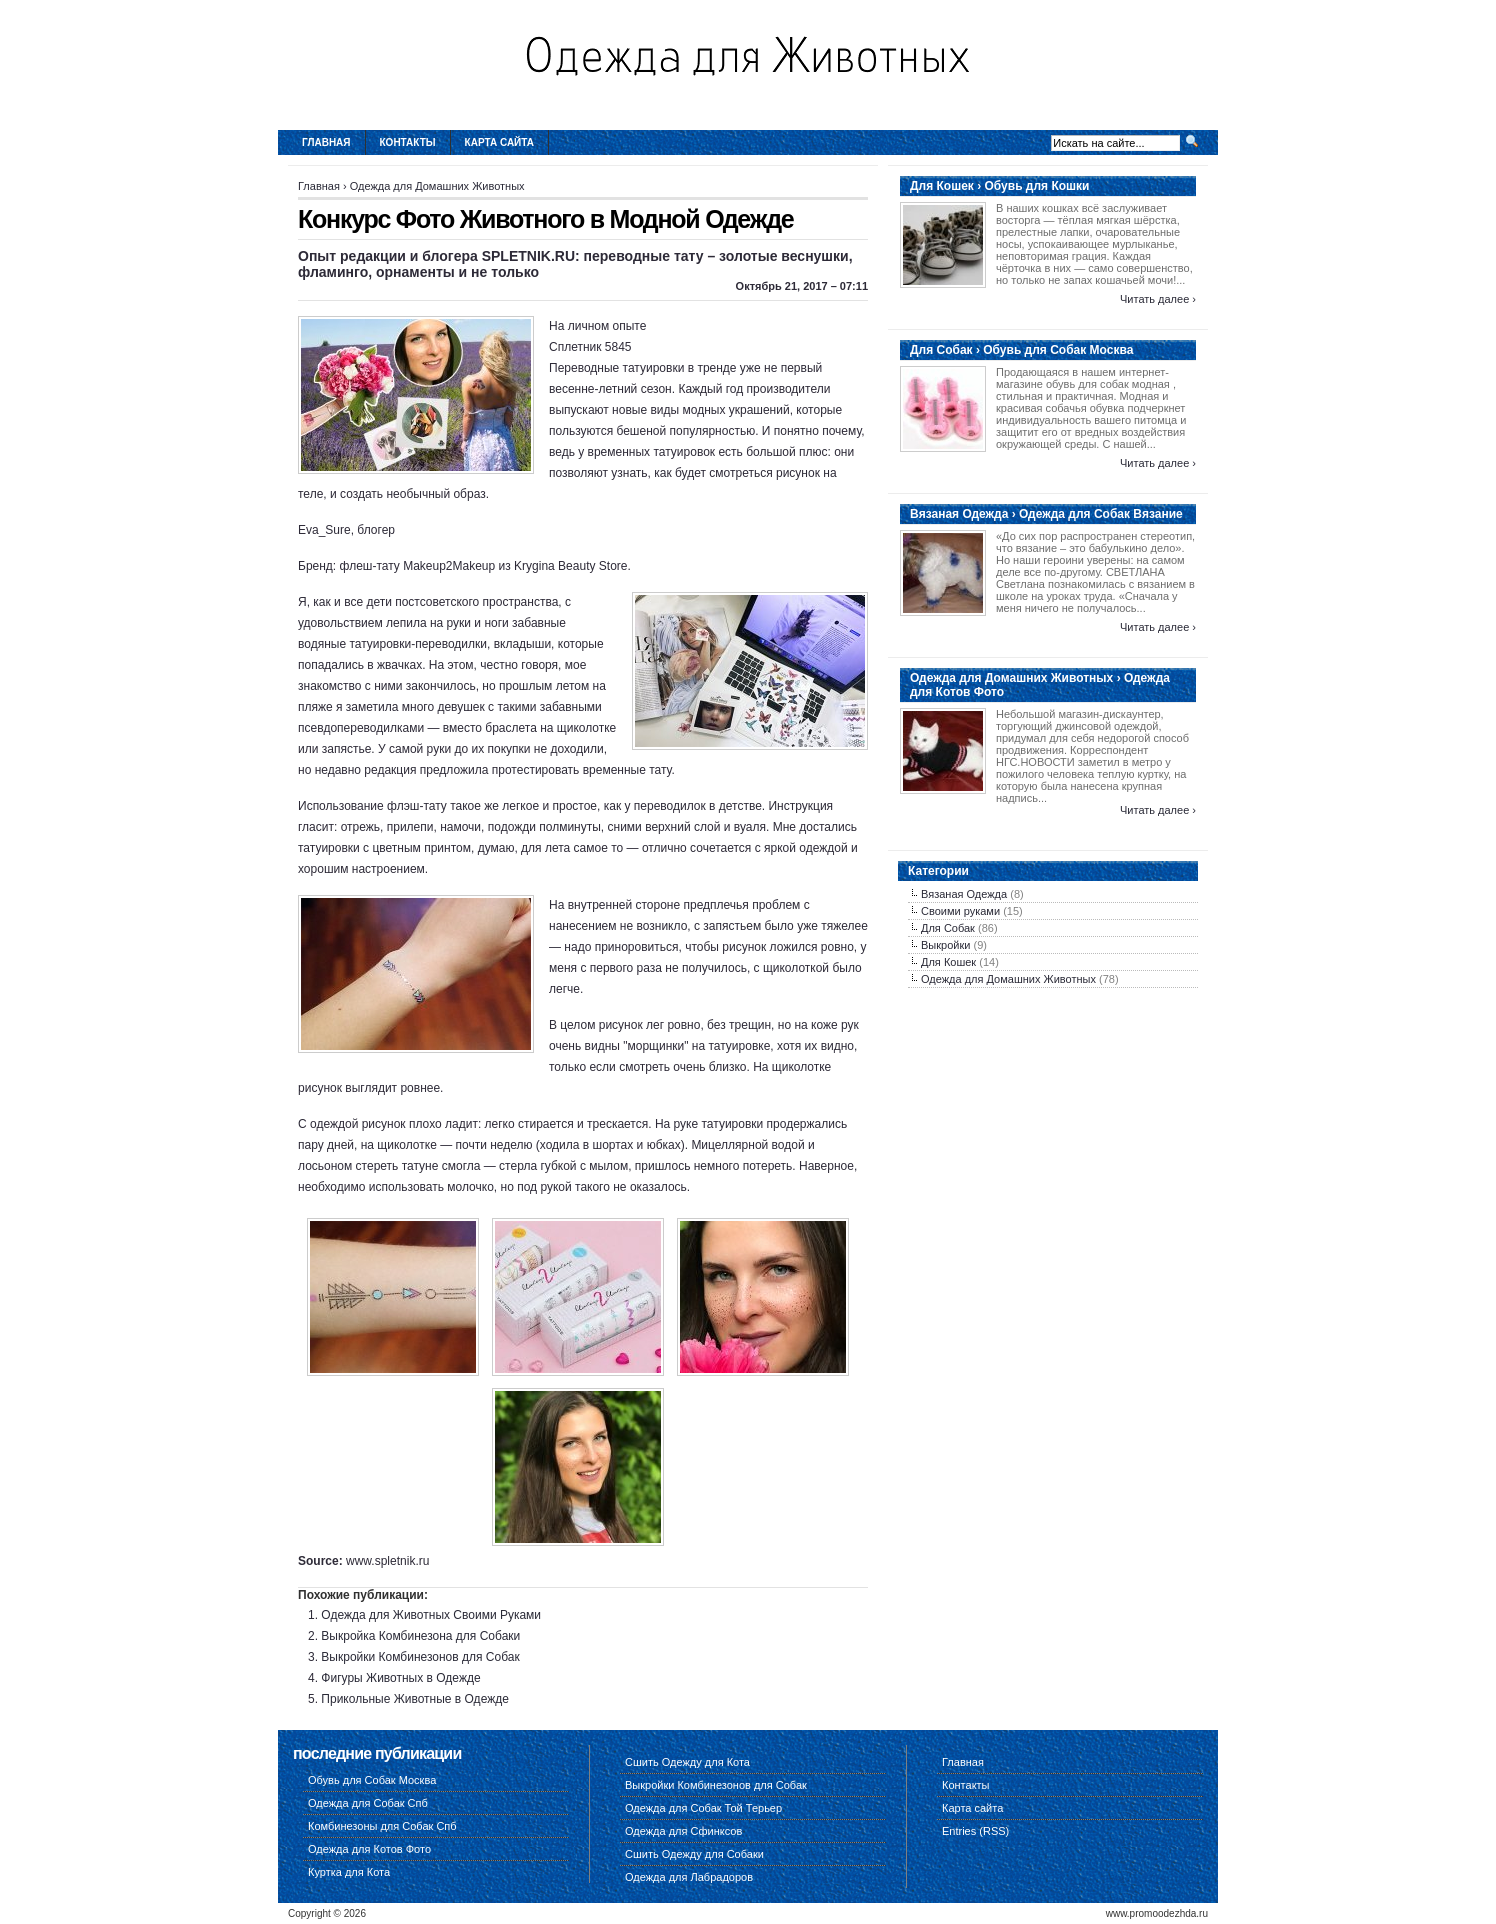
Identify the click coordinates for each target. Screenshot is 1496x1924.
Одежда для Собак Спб (368, 1803)
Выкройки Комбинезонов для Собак (420, 1657)
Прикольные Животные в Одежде (415, 1699)
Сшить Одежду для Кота (687, 1762)
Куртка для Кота (349, 1872)
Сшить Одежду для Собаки (694, 1854)
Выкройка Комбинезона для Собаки (420, 1636)
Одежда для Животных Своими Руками (431, 1615)
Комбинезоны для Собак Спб (382, 1826)
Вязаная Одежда (964, 894)
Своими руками (960, 911)
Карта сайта (499, 142)
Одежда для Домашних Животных (437, 186)
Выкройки (945, 945)
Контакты (408, 142)
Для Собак (948, 928)
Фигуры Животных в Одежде (400, 1678)
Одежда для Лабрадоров (689, 1877)
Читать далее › (1158, 299)
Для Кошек (948, 962)
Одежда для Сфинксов (683, 1831)
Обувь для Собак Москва (372, 1780)
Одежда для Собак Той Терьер (703, 1808)
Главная (326, 142)
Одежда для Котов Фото (369, 1849)
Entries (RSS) (975, 1831)
